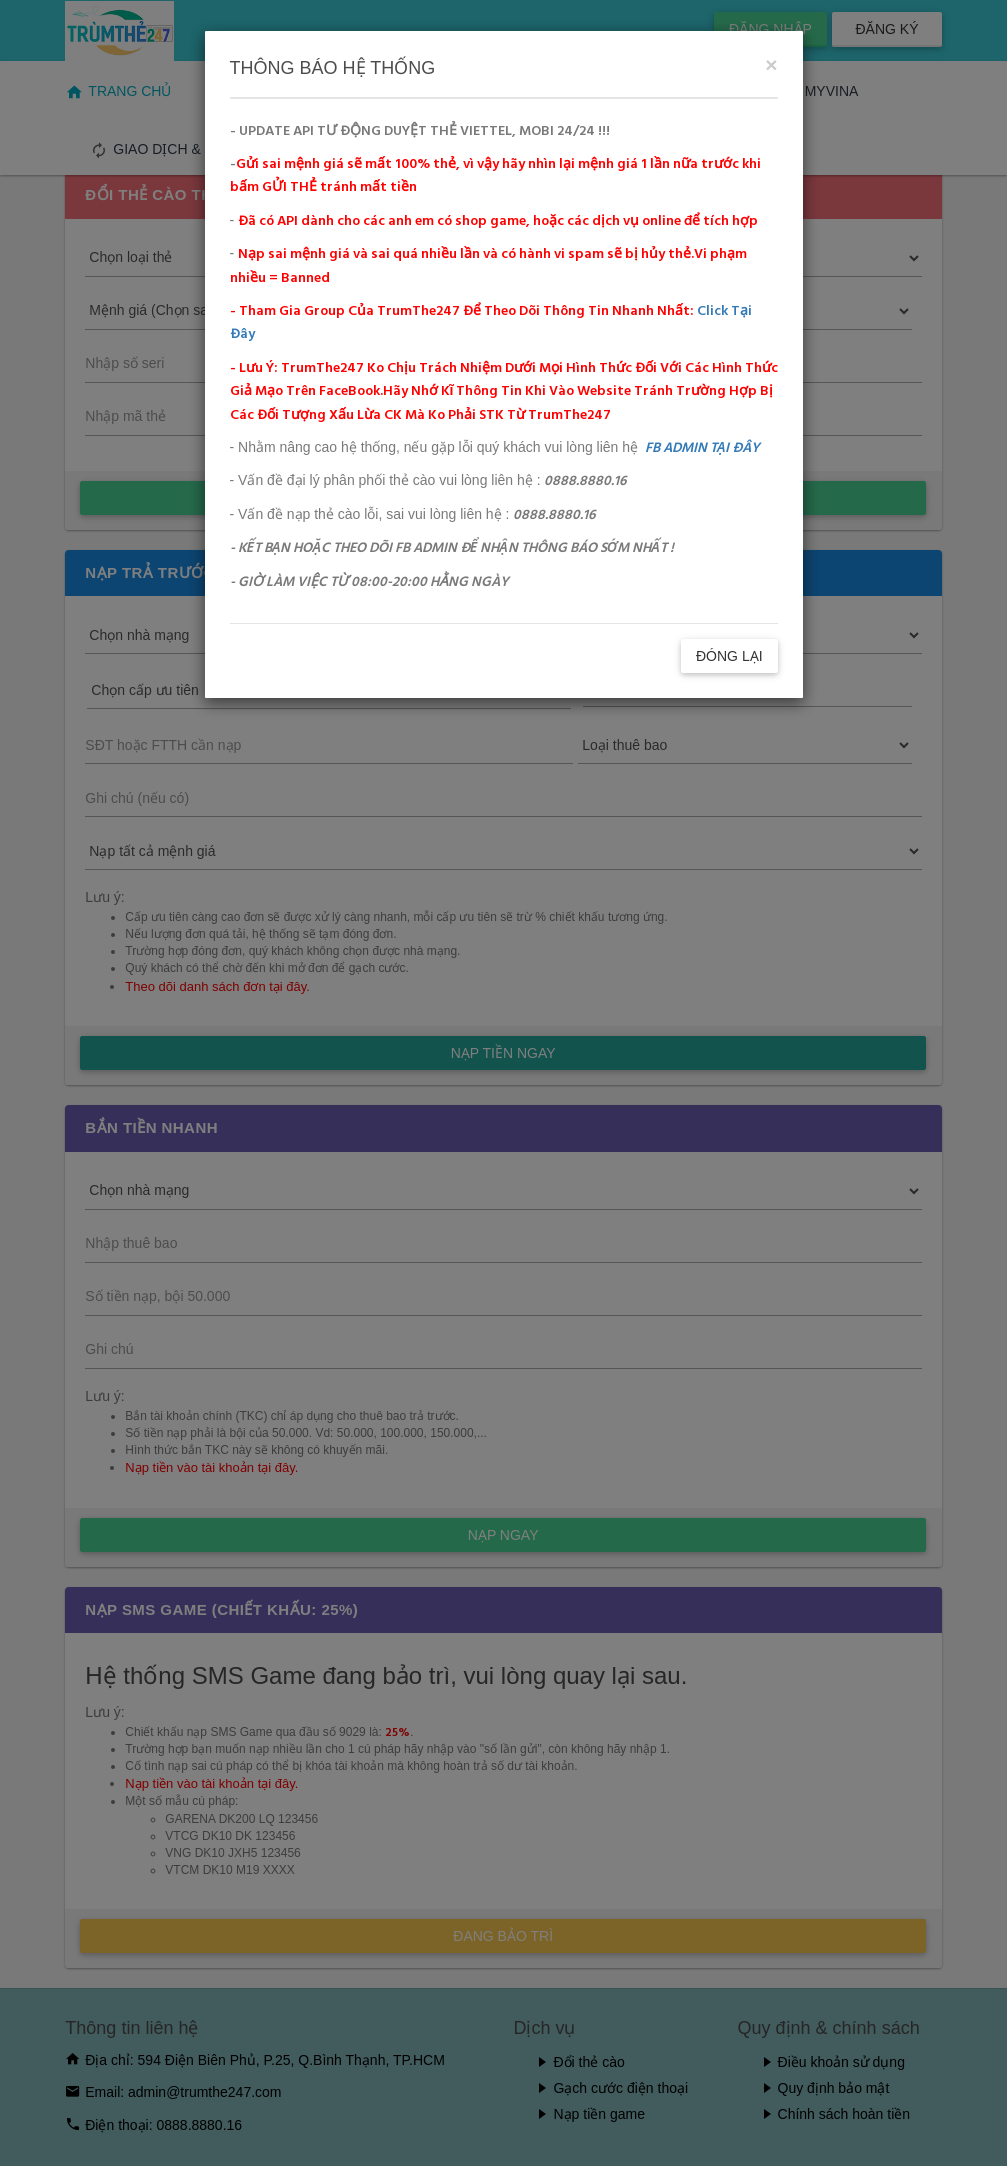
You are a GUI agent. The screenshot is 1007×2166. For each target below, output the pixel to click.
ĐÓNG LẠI (729, 656)
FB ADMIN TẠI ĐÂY (702, 448)
